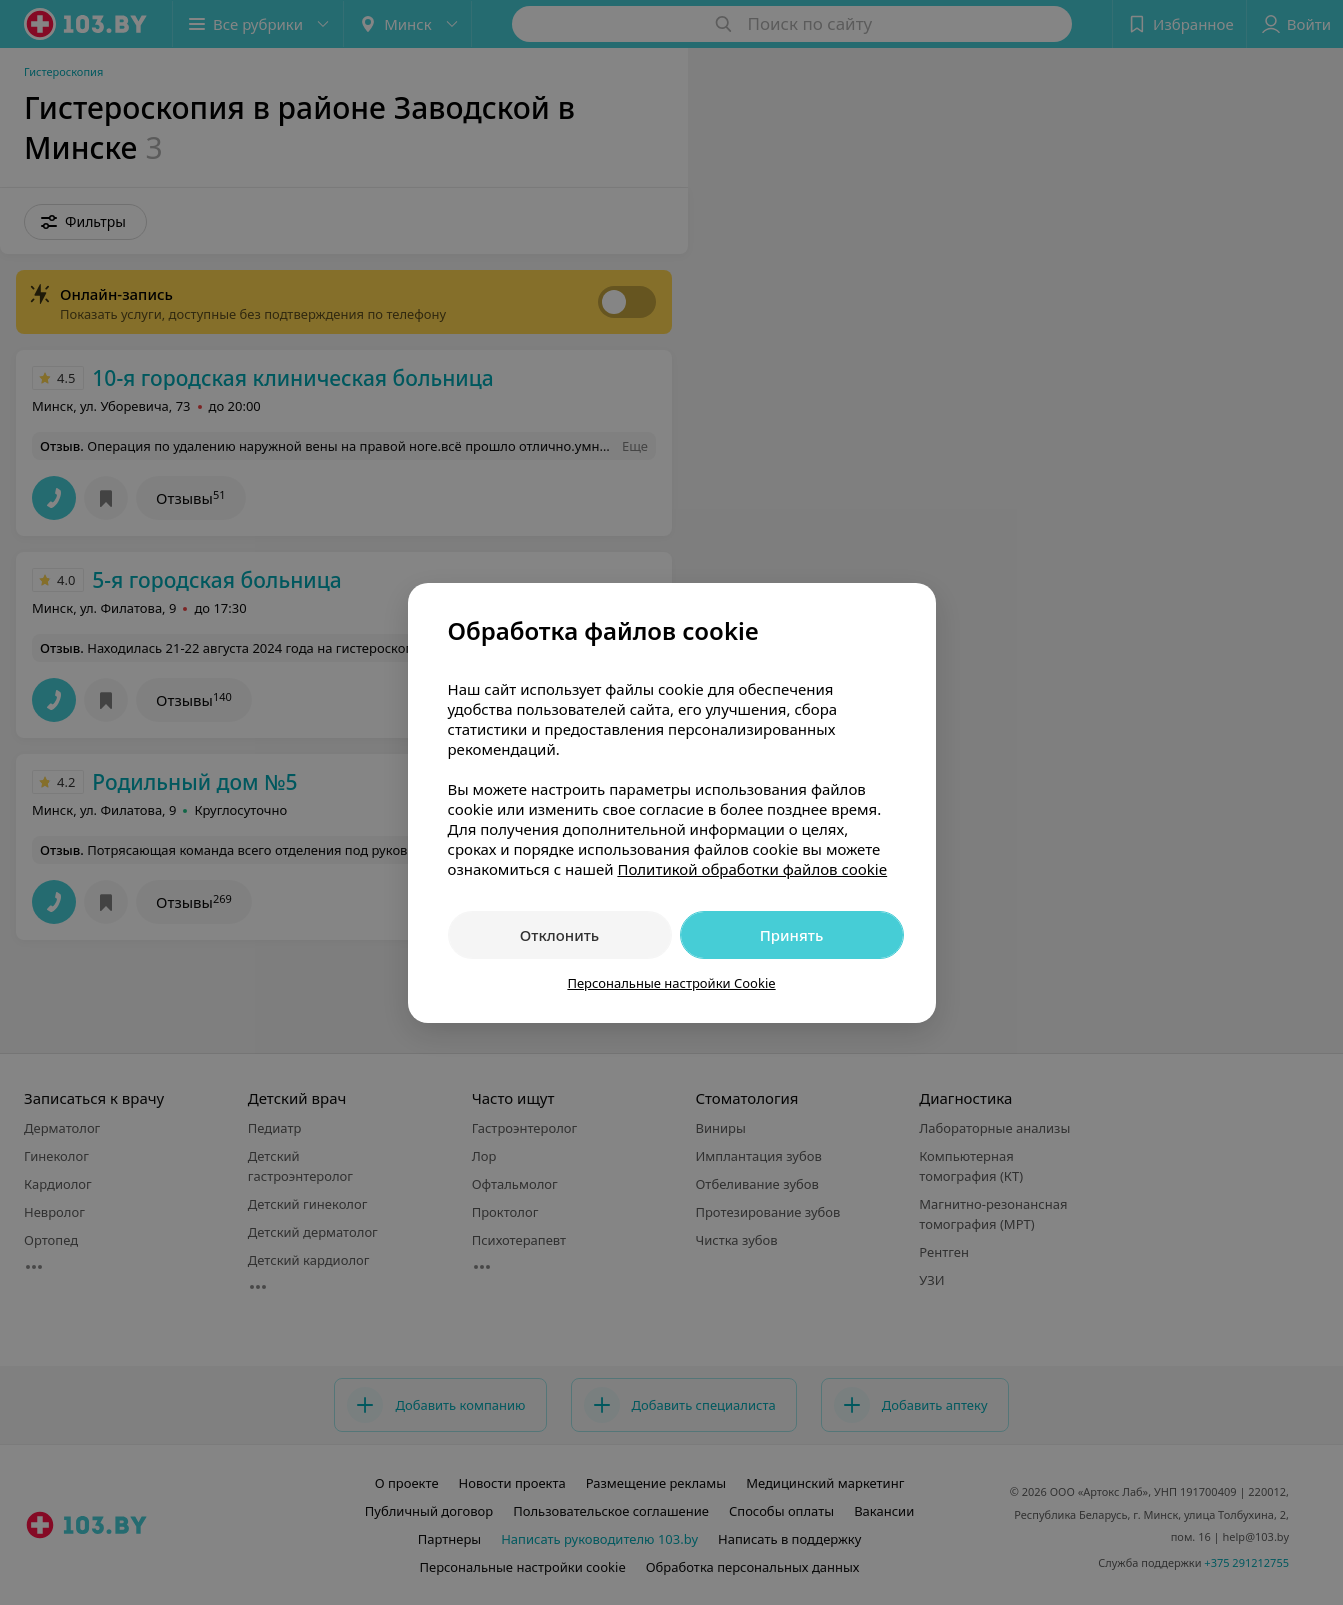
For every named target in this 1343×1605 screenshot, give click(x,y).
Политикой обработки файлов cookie (752, 869)
